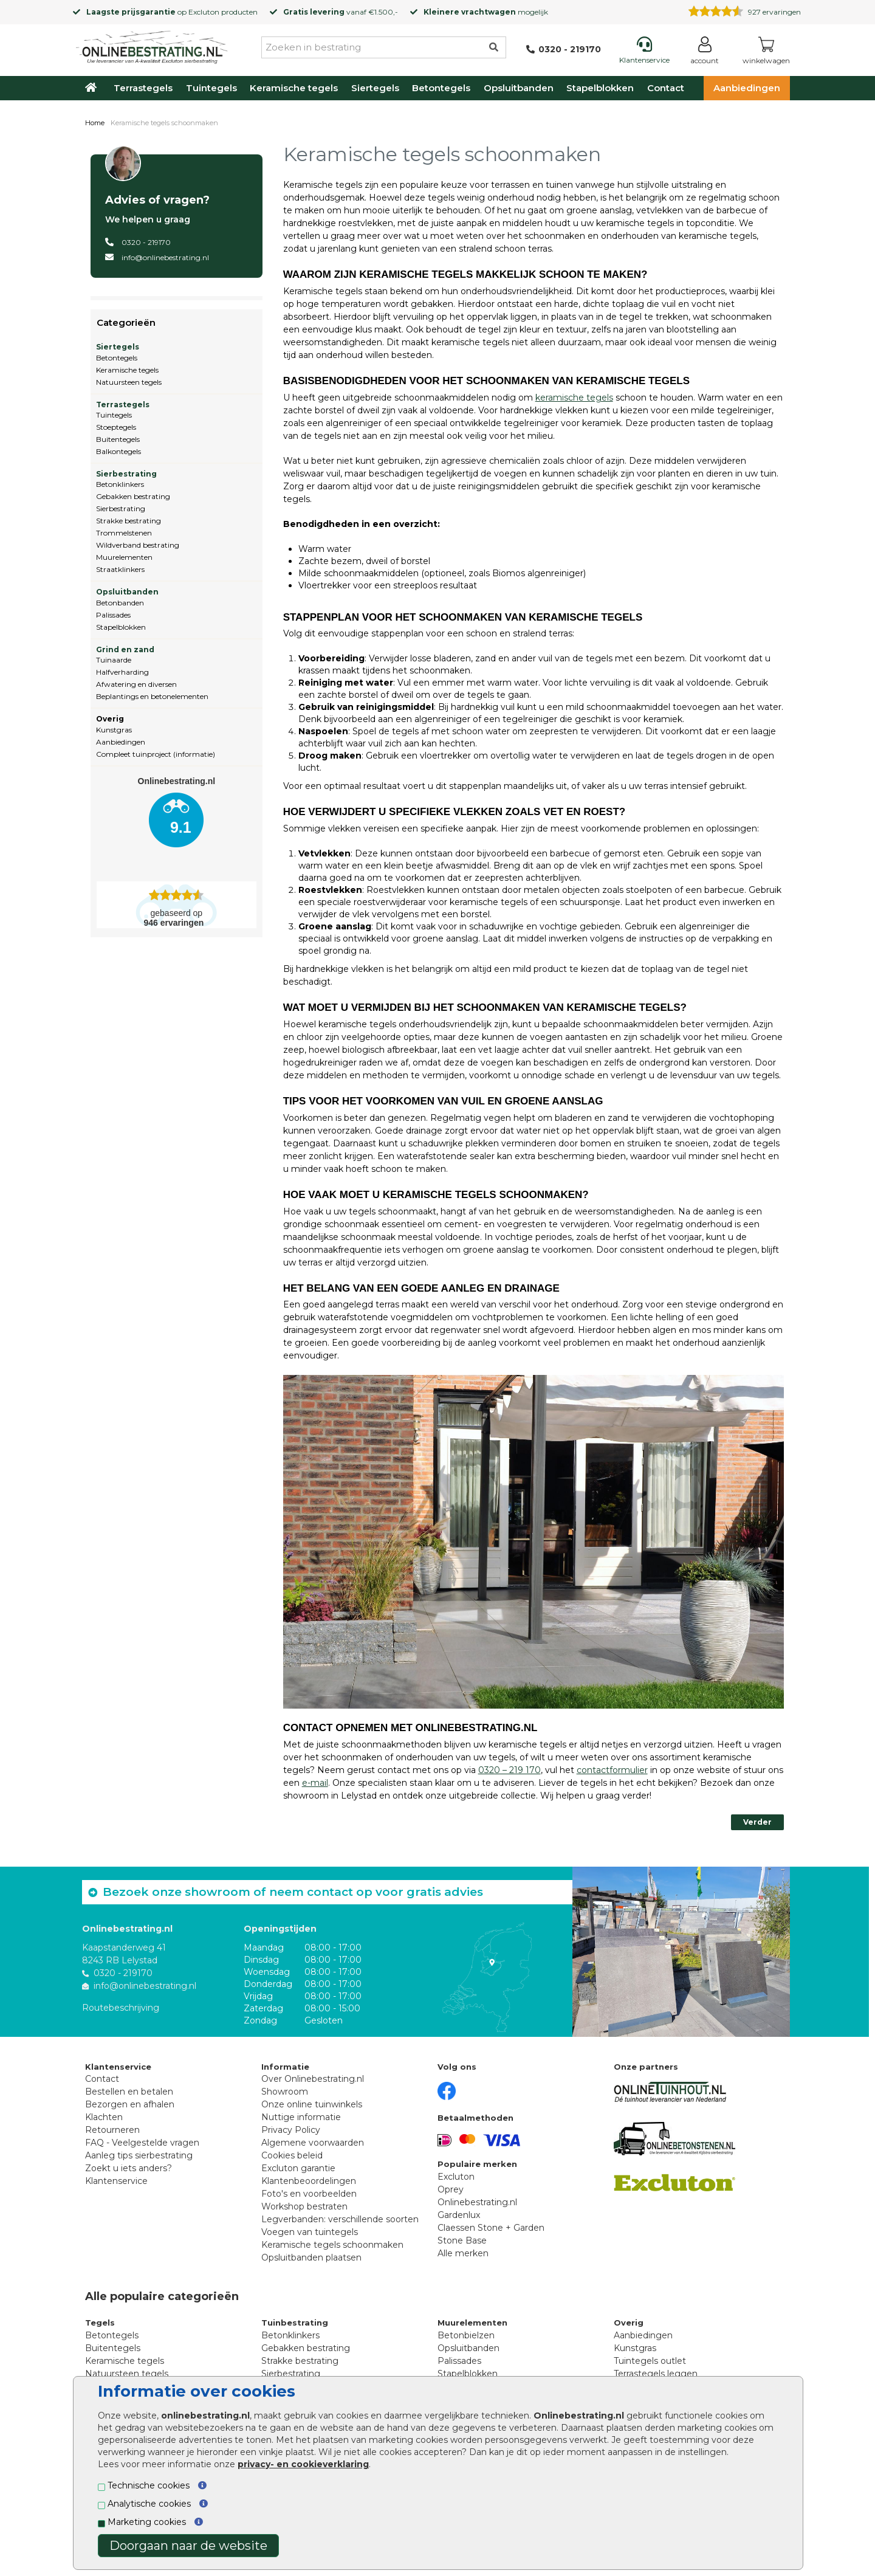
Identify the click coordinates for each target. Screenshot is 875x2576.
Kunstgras (114, 729)
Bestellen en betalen (129, 2091)
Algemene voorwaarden (312, 2142)
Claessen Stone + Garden (490, 2227)
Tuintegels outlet (650, 2360)
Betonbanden (120, 602)
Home (95, 123)
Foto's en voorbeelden (309, 2193)
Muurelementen (124, 557)
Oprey (450, 2189)
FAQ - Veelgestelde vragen (142, 2142)
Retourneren (112, 2129)
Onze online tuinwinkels (311, 2104)
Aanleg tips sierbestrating (139, 2155)
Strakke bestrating (128, 520)
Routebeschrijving (120, 2007)
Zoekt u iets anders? (128, 2168)
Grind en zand (125, 649)
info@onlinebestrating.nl (165, 257)
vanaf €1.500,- (340, 11)
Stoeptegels (116, 427)
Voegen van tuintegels (309, 2231)
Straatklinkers (120, 569)
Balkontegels (118, 451)
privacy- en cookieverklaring (303, 2464)
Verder (757, 1822)
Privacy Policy (290, 2129)
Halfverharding (122, 672)
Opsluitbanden (519, 88)
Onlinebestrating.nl (477, 2202)
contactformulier (612, 1770)
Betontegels (441, 88)
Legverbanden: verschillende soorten (340, 2219)
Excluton (203, 11)
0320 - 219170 (146, 242)
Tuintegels (211, 88)
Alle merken (463, 2253)
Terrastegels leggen (656, 2373)
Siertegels (375, 88)
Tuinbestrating (294, 2322)
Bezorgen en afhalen (129, 2104)
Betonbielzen (466, 2335)
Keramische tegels (294, 88)
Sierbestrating (126, 473)
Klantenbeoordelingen (308, 2180)
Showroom (284, 2091)
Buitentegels (118, 439)
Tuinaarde (113, 659)
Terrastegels (143, 88)
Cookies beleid (292, 2155)
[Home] (152, 45)
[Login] (704, 52)
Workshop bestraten (304, 2206)
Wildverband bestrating (137, 544)
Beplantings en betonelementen (152, 696)
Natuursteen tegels (129, 382)
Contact (665, 88)
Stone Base (462, 2240)
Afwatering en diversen (136, 684)
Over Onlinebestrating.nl (312, 2078)
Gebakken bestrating (133, 496)
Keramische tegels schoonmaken (332, 2244)
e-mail (315, 1782)
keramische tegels (574, 397)
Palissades (113, 614)
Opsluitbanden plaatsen (311, 2257)
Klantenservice (116, 2180)
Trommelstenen (124, 532)
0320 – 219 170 (509, 1770)
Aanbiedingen (746, 88)
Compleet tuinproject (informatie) (155, 754)
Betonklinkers (120, 484)
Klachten (104, 2117)
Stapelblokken (600, 88)
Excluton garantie (298, 2168)
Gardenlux (458, 2214)
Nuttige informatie (301, 2117)
